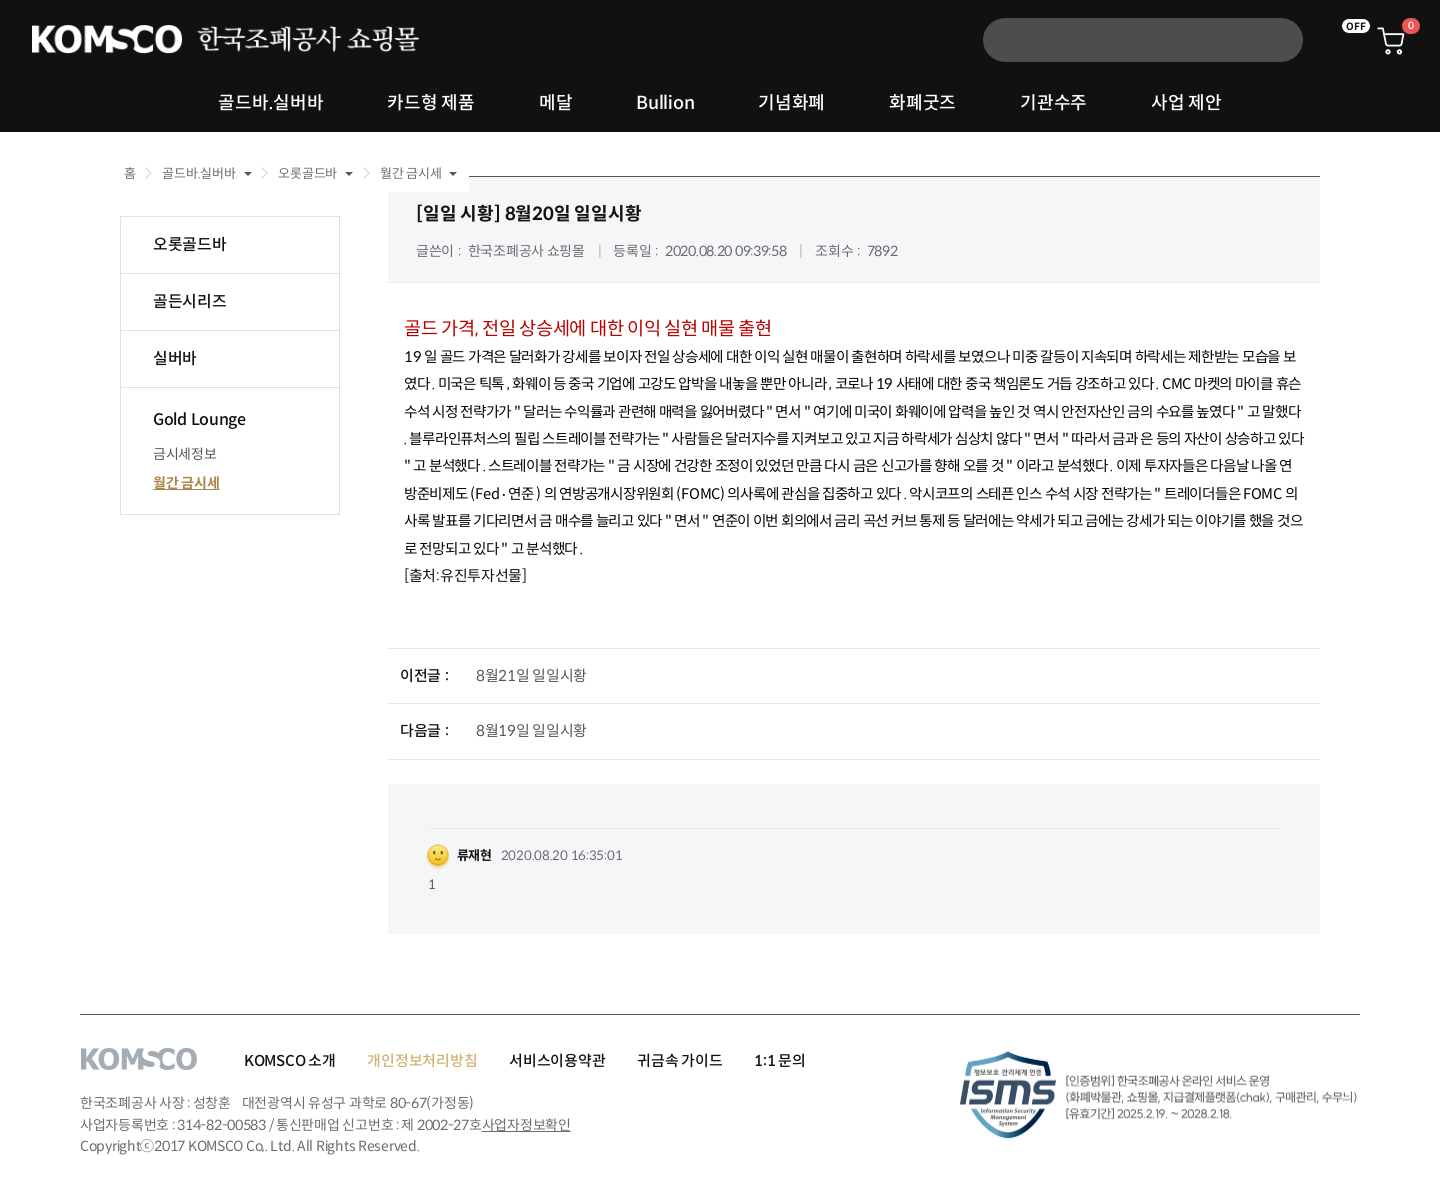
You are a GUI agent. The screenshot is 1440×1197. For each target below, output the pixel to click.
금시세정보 (185, 454)
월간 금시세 (186, 483)
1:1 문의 (779, 1060)
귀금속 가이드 (679, 1060)
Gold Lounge (199, 419)
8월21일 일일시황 (531, 675)
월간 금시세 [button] (410, 173)
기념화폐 (791, 103)
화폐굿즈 (922, 103)
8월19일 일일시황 (531, 730)
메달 (555, 103)
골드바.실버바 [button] (198, 173)
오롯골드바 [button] (307, 173)
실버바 (175, 358)
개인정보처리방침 (422, 1060)
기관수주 (1053, 103)
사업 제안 (1186, 103)
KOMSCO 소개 (289, 1060)
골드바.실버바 (270, 103)
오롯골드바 (190, 244)
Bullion (665, 103)
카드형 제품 (430, 103)
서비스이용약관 (557, 1060)
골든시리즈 (190, 301)
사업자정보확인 (526, 1125)
